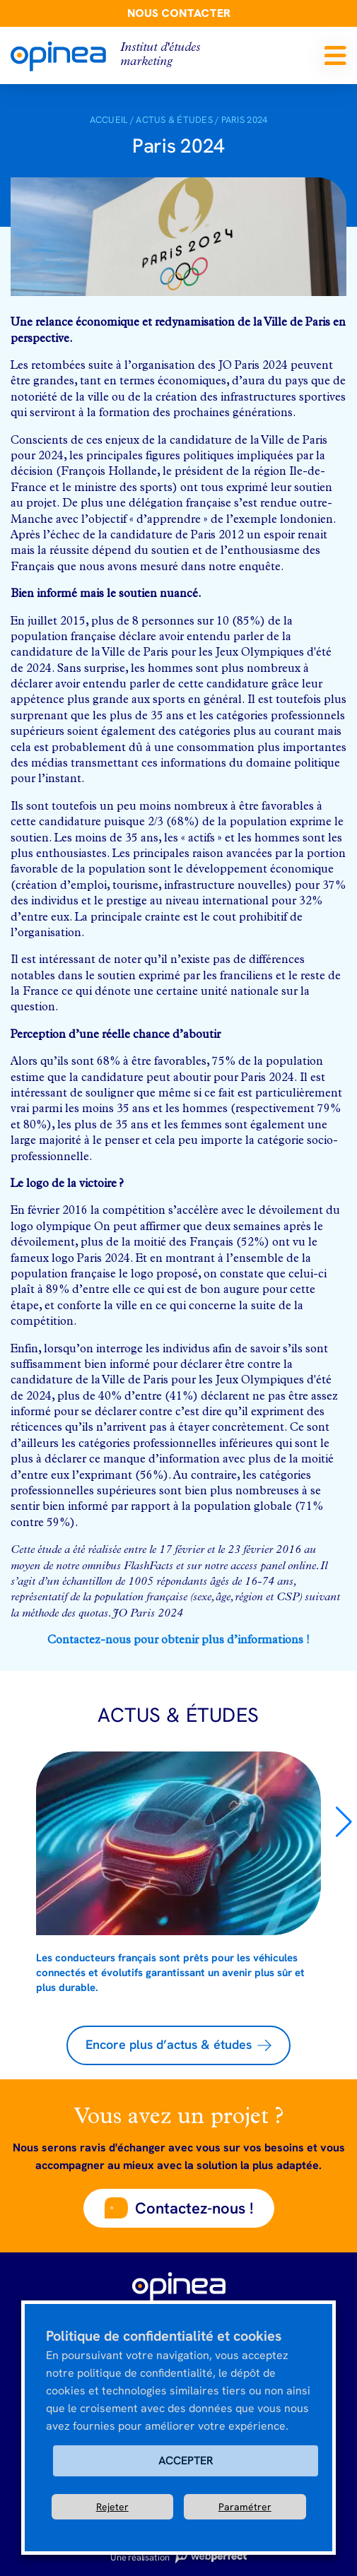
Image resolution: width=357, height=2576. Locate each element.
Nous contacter (178, 13)
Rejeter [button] (112, 2506)
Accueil (109, 120)
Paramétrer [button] (244, 2506)
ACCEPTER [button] (185, 2460)
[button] (343, 1822)
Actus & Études (174, 120)
